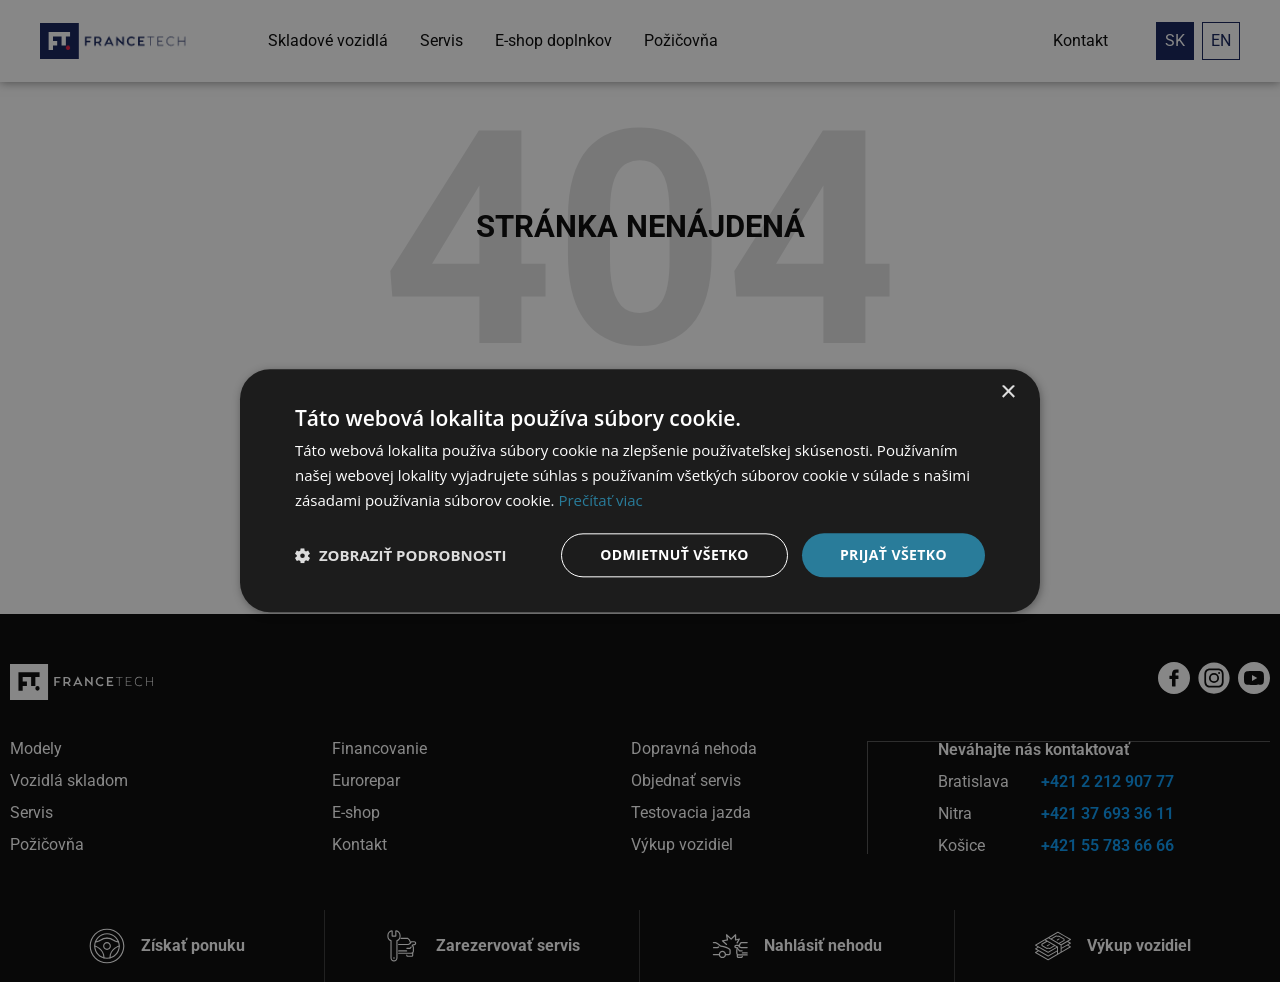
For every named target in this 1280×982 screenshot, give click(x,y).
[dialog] (640, 491)
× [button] (1007, 392)
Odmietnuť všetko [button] (674, 554)
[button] (401, 555)
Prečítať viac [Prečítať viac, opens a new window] (600, 500)
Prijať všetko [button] (893, 554)
